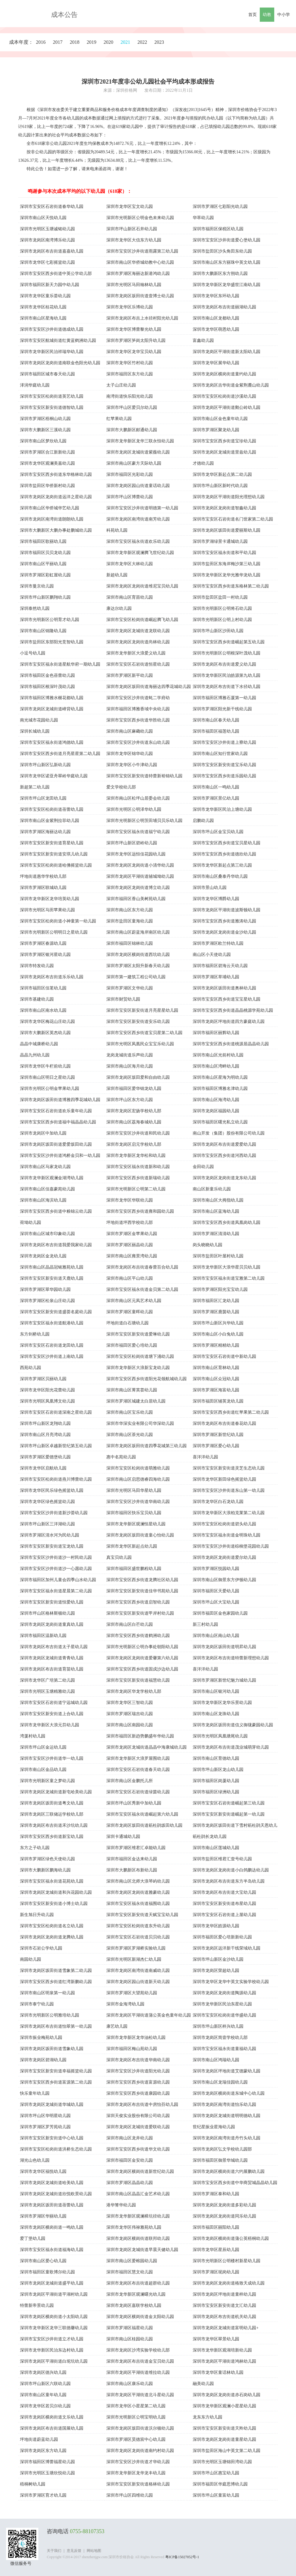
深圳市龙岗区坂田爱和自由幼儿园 (138, 1077)
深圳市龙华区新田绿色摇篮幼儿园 (224, 1479)
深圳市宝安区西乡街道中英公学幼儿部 (56, 273)
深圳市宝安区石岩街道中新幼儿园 (224, 1356)
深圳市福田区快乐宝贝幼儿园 (133, 1513)
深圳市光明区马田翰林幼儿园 (133, 284)
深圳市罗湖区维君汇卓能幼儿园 (136, 1847)
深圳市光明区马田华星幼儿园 (133, 1490)
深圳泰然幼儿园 (35, 608)
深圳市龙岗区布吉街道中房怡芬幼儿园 (142, 2104)
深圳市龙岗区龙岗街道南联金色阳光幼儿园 (60, 363)
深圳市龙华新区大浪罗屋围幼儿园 (138, 1758)
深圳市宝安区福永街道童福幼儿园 (224, 2048)
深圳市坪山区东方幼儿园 (129, 1099)
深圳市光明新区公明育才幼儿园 (49, 619)
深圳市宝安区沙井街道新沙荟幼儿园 (54, 1513)
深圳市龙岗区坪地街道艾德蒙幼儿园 (226, 2071)
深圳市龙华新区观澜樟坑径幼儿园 (138, 2216)
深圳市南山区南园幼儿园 (129, 1725)
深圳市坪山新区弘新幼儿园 (45, 765)
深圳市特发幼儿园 (37, 965)
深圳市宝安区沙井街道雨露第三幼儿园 (142, 251)
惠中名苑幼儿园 (121, 1457)
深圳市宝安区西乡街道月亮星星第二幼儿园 (60, 753)
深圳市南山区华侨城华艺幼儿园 (49, 508)
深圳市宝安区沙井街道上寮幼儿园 (224, 742)
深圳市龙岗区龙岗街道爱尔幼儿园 (224, 1557)
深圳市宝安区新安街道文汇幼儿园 (224, 2305)
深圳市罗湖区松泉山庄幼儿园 (47, 1300)
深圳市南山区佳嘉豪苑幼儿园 (47, 1189)
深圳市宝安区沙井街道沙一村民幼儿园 (56, 1557)
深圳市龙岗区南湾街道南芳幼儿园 (138, 519)
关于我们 (54, 2551)
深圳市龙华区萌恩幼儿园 (216, 329)
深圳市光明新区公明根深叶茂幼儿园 (226, 653)
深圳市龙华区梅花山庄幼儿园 (47, 1021)
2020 (108, 42)
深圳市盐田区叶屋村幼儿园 (218, 1256)
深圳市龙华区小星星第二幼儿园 (136, 2406)
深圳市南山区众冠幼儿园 (216, 1379)
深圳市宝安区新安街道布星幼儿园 (224, 1903)
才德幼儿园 (203, 463)
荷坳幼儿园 (30, 1222)
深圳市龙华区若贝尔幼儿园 (45, 2406)
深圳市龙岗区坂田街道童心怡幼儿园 (140, 1535)
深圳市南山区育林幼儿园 (216, 1367)
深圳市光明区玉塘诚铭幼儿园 (47, 229)
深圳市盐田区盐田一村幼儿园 (220, 597)
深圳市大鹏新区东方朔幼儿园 (220, 273)
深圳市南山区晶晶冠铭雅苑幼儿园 (51, 1267)
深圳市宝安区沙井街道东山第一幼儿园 (229, 1490)
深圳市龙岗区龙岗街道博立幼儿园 (138, 887)
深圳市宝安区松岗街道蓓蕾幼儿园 (51, 809)
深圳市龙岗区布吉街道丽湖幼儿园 (224, 307)
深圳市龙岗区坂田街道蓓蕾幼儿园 (51, 2205)
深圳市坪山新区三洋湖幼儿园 (47, 1524)
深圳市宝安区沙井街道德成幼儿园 (51, 329)
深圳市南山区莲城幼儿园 (216, 1847)
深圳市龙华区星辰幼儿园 (216, 2249)
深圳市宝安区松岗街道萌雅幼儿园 (138, 1468)
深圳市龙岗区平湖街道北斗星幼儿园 (140, 2395)
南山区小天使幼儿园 (212, 954)
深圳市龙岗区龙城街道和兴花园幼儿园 (56, 1892)
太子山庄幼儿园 (121, 385)
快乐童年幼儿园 (35, 2093)
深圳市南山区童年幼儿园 (43, 2395)
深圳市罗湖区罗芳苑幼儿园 (45, 2127)
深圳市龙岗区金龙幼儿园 (43, 1256)
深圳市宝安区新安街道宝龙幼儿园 (51, 1546)
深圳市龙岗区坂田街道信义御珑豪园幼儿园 (233, 1725)
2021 (125, 42)
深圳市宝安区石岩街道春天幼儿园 (138, 1769)
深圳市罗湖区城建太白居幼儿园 (136, 1401)
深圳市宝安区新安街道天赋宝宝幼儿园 (142, 1914)
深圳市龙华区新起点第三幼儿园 (222, 865)
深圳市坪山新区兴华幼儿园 (218, 1323)
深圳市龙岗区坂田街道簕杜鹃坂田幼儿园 (144, 1825)
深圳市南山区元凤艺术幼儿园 (133, 1300)
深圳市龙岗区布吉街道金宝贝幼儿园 (140, 2361)
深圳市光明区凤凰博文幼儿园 (47, 1401)
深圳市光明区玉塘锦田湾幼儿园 (222, 2462)
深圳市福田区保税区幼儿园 (218, 229)
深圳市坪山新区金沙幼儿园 (218, 1959)
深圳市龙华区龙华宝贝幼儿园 (133, 351)
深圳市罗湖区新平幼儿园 (129, 675)
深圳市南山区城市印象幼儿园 (47, 1233)
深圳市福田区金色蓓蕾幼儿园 (47, 675)
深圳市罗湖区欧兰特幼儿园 (218, 943)
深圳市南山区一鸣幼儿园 (216, 787)
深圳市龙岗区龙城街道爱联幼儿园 (138, 2127)
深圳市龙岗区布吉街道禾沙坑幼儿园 (54, 1825)
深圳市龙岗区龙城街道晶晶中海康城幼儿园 (146, 1747)
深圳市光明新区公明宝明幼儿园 (136, 2417)
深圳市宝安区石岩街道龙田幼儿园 (51, 1345)
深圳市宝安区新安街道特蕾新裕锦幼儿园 (144, 776)
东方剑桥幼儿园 (35, 1334)
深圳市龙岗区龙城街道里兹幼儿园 (224, 452)
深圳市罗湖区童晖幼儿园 (129, 1312)
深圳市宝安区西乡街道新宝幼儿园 (51, 1836)
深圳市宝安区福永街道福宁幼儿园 (138, 831)
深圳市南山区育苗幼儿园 (129, 597)
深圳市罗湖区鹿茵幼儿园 (216, 1312)
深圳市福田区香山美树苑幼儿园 (136, 898)
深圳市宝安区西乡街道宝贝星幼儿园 (226, 843)
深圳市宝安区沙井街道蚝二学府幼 (138, 698)
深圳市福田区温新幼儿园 (43, 1635)
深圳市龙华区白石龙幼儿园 (218, 1501)
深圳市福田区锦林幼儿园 (129, 943)
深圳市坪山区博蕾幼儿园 (129, 497)
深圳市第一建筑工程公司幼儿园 (136, 977)
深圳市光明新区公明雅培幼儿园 (49, 2015)
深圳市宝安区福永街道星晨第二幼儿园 (56, 1591)
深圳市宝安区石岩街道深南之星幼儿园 (56, 1412)
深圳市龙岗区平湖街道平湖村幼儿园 (54, 2294)
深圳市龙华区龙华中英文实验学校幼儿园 (231, 1981)
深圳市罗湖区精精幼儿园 (216, 1345)
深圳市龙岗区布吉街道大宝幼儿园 (224, 1892)
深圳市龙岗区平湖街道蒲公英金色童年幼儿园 (148, 2015)
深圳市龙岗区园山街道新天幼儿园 (138, 1981)
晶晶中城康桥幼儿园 (39, 1044)
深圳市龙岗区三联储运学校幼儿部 (51, 1814)
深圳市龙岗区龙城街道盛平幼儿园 (51, 2283)
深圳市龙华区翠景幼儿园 (216, 2339)
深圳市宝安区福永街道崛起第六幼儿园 (142, 1814)
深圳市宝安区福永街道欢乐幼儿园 (138, 541)
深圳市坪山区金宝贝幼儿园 (218, 831)
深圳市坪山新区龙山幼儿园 (218, 1769)
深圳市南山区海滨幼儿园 (43, 1200)
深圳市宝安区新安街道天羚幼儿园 (224, 2428)
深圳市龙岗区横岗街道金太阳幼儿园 (140, 2316)
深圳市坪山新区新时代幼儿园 (220, 485)
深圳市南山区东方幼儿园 (129, 910)
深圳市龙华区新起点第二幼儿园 (222, 474)
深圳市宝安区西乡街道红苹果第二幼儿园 (231, 1412)
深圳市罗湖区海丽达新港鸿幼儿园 (138, 273)
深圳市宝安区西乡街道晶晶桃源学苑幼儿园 (233, 1010)
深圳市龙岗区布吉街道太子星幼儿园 (54, 1647)
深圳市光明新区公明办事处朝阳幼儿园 (142, 1647)
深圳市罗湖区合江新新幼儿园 (47, 452)
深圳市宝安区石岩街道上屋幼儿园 (224, 1914)
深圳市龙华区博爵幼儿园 (216, 898)
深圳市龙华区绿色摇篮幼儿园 (47, 1501)
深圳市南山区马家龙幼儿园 (45, 1166)
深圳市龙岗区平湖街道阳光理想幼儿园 (229, 497)
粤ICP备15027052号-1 (182, 2557)
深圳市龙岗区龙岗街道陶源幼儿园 (224, 1993)
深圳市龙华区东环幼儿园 (216, 296)
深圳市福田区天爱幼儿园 (216, 1591)
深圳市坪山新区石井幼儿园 (131, 229)
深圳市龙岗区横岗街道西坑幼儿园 (138, 954)
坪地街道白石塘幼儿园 (127, 1323)
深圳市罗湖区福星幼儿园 (129, 2328)
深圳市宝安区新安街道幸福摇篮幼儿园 (56, 2071)
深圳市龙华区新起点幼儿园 (131, 1546)
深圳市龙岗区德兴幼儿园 (43, 2372)
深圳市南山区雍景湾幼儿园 (131, 1256)
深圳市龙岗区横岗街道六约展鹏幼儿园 (229, 2171)
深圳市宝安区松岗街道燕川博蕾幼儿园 (56, 1479)
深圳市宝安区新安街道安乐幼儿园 (138, 1021)
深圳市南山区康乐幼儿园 (129, 2383)
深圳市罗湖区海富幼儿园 (216, 1390)
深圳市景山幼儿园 (210, 887)
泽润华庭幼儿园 (35, 385)
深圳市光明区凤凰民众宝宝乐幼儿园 (140, 1044)
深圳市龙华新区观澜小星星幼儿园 (224, 2406)
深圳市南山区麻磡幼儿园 (129, 731)
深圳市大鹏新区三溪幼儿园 (45, 430)
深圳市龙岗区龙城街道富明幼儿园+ (226, 2328)
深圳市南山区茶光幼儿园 (129, 1434)
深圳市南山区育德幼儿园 (216, 1758)
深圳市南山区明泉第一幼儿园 (47, 1993)
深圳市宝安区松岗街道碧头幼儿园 (224, 1524)
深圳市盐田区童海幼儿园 (129, 921)
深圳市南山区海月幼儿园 (129, 1066)
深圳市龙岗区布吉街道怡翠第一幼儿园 (56, 2026)
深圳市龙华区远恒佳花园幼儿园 (136, 854)
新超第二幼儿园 (35, 787)
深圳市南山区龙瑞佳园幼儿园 (220, 2082)
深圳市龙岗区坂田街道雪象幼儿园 (51, 2048)
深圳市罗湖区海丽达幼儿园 (45, 831)
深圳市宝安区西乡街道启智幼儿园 (138, 1602)
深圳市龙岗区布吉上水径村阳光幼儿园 (142, 318)
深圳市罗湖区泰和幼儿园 (216, 2194)
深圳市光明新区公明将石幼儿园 (222, 608)
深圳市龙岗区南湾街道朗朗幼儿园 (51, 519)
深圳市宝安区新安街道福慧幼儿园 (138, 1680)
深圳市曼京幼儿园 (37, 586)
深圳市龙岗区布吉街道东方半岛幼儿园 (229, 1881)
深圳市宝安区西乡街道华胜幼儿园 (138, 720)
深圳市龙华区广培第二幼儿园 (47, 1680)
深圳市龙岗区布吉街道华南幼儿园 (138, 2060)
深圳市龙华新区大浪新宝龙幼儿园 (138, 1367)
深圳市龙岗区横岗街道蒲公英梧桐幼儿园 (231, 2238)
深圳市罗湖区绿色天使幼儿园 (47, 1859)
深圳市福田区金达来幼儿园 (131, 1859)
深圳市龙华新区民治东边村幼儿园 (51, 2350)
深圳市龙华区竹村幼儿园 (129, 363)
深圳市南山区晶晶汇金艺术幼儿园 (138, 2194)
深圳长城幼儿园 (35, 731)
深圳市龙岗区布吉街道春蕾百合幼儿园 (142, 1267)
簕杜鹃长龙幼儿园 (210, 1836)
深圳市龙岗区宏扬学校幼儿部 (133, 1111)
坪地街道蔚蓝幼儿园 (39, 2439)
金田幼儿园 (203, 1166)
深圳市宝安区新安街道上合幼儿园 (51, 1713)
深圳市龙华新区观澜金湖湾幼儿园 (51, 1178)
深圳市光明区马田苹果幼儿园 (47, 910)
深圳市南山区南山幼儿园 (216, 1635)
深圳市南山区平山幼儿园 (129, 1278)
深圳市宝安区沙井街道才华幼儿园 (138, 2462)
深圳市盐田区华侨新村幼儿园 (47, 485)
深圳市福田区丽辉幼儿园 (216, 1032)
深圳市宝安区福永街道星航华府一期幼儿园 (60, 664)
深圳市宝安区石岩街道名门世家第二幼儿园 (233, 519)
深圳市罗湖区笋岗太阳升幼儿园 (136, 340)
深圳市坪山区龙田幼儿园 (43, 798)
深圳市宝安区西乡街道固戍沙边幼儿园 (142, 1669)
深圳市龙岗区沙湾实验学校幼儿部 (138, 2350)
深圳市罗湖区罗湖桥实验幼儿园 (136, 1948)
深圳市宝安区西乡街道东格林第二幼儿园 (231, 586)
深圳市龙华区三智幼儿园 (129, 1702)
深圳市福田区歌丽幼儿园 (43, 541)
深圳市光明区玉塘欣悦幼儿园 (47, 2473)
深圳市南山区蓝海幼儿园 (216, 1211)
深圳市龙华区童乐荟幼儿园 (45, 296)
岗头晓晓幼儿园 (207, 1245)
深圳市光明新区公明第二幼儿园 (136, 1189)
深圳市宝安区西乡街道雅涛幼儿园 (224, 921)
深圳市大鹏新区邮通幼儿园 (131, 430)
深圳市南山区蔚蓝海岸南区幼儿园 (138, 932)
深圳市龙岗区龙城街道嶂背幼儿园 (51, 709)
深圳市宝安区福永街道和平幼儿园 (224, 552)
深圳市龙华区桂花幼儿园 (43, 307)
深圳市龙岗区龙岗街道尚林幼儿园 (138, 642)
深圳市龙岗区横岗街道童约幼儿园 (224, 374)
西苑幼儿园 (30, 1367)
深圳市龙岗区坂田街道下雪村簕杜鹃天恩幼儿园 (235, 1826)
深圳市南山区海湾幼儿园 (216, 1099)
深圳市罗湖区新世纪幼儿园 (218, 1434)
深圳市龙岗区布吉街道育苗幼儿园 (51, 1669)
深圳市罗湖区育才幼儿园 (43, 2495)
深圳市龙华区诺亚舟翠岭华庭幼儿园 (54, 776)
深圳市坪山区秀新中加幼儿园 (133, 1803)
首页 (252, 14)
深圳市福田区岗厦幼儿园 (216, 1780)
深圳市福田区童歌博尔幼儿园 (47, 2272)
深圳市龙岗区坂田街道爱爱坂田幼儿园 (56, 1144)
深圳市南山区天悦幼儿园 (43, 217)
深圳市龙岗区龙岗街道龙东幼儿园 (224, 1178)
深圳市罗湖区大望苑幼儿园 (131, 1993)
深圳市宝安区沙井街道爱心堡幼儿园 (226, 240)
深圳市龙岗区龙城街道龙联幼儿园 (138, 631)
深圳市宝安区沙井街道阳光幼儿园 (138, 2071)
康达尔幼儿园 (119, 608)
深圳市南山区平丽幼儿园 (43, 564)
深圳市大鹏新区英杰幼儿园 (45, 1032)
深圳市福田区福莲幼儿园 (216, 731)
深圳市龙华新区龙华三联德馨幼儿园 (54, 2328)
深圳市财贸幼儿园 (123, 999)
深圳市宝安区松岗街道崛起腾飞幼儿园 (142, 619)
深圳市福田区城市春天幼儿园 (47, 374)
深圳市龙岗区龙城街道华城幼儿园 (51, 2104)
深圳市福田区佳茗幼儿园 (43, 988)
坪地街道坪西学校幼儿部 (129, 1222)
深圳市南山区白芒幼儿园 (129, 1624)
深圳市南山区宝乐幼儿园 (129, 1412)
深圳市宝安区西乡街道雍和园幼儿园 (140, 1211)
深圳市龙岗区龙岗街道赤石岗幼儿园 (226, 2395)
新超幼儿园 (116, 575)
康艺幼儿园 (116, 2026)
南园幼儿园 (30, 1959)
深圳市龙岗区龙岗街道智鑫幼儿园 (224, 508)
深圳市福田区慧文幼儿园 (129, 2272)
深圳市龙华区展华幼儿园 (216, 363)
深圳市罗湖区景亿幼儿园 (216, 798)
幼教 (267, 14)
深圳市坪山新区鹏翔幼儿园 (45, 597)
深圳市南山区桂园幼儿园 (129, 2339)
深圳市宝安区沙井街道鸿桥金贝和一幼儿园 (60, 1155)
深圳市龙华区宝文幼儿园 (129, 206)
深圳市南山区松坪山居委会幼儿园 (138, 798)
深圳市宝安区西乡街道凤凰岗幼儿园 (226, 1222)
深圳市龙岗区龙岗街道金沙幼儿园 (224, 932)
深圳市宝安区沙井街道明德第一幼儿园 (142, 508)
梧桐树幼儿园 (32, 2484)
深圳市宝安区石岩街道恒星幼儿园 (138, 664)
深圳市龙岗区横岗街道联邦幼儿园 (138, 2238)
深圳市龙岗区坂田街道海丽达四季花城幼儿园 (148, 686)
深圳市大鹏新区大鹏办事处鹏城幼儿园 (56, 530)
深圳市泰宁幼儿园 (37, 2004)
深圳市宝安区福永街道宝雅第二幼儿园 (229, 1278)
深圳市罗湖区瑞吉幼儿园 (129, 1713)
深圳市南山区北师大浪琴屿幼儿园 (138, 1881)
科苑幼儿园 (116, 530)
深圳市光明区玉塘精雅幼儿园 (47, 1691)
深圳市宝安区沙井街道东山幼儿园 (138, 742)
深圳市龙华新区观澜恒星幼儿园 (136, 1524)
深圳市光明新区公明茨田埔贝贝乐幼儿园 (144, 820)
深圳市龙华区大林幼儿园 (129, 564)
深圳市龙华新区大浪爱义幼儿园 (136, 653)
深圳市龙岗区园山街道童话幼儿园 (138, 485)
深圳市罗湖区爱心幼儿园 (216, 1446)
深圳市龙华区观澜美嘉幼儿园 (47, 463)
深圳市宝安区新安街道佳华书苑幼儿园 (142, 1591)
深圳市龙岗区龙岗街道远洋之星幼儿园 (56, 497)
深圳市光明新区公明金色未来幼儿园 (140, 217)
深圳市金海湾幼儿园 (125, 2004)
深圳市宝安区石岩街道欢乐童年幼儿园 (56, 1111)
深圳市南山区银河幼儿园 (216, 1691)
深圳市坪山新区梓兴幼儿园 (218, 2026)
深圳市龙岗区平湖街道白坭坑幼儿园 (54, 2361)
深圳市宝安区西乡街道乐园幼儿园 (224, 776)
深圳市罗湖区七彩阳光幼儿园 (220, 206)
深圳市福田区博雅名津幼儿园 (220, 1088)
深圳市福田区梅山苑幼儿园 (131, 2048)
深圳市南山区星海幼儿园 (43, 318)
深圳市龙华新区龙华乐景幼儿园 (222, 1702)
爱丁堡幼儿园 (32, 2238)
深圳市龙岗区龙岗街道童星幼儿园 (224, 2439)
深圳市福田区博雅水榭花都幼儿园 (51, 698)
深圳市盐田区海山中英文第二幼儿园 (226, 2450)
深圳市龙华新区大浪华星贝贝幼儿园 (226, 1267)
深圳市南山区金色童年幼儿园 (220, 418)
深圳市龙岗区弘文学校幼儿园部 (222, 2149)
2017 (58, 42)
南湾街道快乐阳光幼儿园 (129, 396)
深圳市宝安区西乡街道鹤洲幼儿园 (138, 1635)
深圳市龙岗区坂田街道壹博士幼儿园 (140, 296)
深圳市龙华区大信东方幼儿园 (133, 240)
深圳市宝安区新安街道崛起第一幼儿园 (229, 1814)
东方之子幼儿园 (35, 1847)
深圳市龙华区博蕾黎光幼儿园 (133, 329)
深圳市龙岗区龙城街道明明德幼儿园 (226, 2115)
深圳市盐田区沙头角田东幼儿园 (222, 251)
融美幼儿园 (203, 2383)
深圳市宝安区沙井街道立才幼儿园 (51, 2339)
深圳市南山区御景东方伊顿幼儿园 (224, 1580)
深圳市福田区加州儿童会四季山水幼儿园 (58, 1580)
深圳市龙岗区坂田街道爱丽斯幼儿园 (226, 530)
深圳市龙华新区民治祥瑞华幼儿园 (51, 351)
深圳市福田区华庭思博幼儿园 (220, 2484)
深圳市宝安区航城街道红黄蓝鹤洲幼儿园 (58, 340)
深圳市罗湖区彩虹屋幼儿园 (45, 575)
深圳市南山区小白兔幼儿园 (218, 1334)
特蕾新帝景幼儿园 (37, 2305)
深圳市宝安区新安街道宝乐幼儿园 (224, 765)
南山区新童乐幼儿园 (212, 1189)
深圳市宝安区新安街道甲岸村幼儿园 (140, 1613)
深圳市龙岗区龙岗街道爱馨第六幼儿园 (142, 1658)
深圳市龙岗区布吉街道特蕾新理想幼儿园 (231, 1658)
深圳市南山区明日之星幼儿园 (47, 1077)
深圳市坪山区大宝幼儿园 (216, 1602)
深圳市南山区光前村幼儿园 (218, 1055)
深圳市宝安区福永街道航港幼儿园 (51, 1323)
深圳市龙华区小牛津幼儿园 (131, 765)
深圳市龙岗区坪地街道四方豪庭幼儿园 (229, 1021)
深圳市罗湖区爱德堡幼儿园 (45, 1457)
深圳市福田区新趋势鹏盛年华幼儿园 (140, 1736)
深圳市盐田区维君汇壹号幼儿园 (222, 1859)
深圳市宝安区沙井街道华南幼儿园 (138, 1501)
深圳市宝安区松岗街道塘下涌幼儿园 (140, 1356)
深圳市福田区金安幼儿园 (129, 2160)
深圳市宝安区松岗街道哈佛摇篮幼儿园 (56, 865)
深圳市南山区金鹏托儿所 (129, 1780)
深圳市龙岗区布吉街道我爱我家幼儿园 (56, 1245)
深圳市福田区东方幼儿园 (129, 374)
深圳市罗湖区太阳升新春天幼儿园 (138, 965)
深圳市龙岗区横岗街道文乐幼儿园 (51, 2417)
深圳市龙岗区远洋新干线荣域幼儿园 (226, 1948)
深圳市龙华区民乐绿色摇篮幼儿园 (51, 1490)
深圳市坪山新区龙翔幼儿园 (45, 1423)
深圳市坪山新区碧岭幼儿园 (131, 843)
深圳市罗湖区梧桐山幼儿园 (45, 418)
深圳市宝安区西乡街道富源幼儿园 (138, 2082)
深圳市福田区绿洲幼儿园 (216, 1792)
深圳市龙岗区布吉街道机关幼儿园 (224, 2316)
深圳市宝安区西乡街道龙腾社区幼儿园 (142, 1580)
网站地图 (94, 2551)
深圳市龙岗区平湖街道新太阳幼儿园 (226, 351)
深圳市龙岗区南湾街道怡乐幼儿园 (224, 2104)
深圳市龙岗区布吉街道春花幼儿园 (224, 1423)
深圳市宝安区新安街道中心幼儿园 (51, 2138)
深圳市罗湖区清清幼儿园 (216, 1233)
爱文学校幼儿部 (121, 787)
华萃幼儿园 (203, 217)
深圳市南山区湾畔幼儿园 (216, 1066)
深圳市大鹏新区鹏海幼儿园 (45, 1870)
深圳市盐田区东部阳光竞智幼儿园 (51, 642)
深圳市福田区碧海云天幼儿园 (220, 965)
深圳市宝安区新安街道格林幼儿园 (138, 2484)
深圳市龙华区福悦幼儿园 (43, 2171)
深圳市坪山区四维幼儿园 (129, 2495)
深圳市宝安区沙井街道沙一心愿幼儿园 (56, 1568)
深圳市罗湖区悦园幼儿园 (216, 1568)
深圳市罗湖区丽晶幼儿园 (129, 1245)
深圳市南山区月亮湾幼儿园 (45, 1434)
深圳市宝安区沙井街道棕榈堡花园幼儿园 (231, 1546)
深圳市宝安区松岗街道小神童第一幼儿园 (58, 921)
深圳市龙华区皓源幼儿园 (216, 1926)
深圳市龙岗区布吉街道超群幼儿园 (138, 2283)
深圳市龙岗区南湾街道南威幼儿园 (138, 1970)
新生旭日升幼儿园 (37, 1914)
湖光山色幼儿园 (35, 2160)
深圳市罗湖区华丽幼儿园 (43, 2216)
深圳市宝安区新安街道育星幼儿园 (51, 843)
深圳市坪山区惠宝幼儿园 (216, 2473)
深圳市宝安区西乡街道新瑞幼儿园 (138, 1178)
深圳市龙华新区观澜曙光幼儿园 (136, 2294)
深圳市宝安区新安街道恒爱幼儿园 (51, 1602)
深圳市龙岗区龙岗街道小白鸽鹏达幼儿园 (231, 1870)
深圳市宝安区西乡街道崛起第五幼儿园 (229, 642)
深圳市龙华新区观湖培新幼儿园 (222, 2350)
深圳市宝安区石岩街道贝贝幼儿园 (138, 1937)
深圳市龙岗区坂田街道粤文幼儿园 (51, 1803)
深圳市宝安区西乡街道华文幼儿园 (138, 2149)
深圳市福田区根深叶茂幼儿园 (47, 686)
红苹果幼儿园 (119, 418)
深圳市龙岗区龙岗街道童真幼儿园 (51, 1624)
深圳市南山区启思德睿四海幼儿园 (138, 1479)
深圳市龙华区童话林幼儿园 (218, 2372)
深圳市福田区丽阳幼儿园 (216, 2227)
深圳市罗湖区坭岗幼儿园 (216, 2272)
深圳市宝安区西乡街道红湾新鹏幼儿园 (56, 1981)
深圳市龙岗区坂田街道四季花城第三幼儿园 (146, 1446)
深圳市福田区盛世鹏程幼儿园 (133, 1568)
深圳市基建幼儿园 (37, 999)
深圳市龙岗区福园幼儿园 (216, 1111)
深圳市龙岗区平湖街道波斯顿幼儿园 (226, 910)
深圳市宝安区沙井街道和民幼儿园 (138, 1133)
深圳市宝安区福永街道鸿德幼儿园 (51, 742)
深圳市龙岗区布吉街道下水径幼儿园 (226, 686)
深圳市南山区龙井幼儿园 (129, 2138)
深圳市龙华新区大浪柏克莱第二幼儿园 (229, 1513)
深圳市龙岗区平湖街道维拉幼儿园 (138, 2372)
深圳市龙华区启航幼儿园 (43, 1468)
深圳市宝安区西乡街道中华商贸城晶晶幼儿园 (235, 2182)
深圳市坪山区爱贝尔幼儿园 (131, 407)
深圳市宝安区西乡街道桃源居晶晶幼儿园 (231, 1044)
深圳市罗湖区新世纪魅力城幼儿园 (224, 1680)
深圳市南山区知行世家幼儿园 (220, 753)
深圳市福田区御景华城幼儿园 (220, 2160)
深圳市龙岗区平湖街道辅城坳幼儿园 (140, 876)
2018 (74, 42)
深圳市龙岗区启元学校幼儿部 (133, 1144)
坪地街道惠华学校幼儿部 (43, 876)
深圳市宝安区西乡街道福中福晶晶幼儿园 (58, 1122)
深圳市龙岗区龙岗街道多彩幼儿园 (224, 2205)
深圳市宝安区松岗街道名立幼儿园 (51, 1926)
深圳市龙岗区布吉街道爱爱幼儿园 (224, 1144)
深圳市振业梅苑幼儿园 (41, 2037)
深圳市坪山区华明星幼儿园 (45, 2115)
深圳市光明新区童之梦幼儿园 (47, 1780)
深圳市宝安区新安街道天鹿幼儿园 (51, 1278)
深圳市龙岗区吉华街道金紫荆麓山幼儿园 (231, 385)
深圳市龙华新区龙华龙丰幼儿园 (136, 2473)
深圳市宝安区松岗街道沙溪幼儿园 (224, 396)
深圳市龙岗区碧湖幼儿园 (43, 2060)
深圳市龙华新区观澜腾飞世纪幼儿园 (140, 552)
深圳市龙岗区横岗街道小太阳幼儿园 (54, 2316)
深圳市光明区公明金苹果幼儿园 (49, 1088)
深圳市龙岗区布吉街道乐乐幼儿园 (51, 977)
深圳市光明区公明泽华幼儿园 (133, 809)
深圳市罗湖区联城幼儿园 (43, 887)
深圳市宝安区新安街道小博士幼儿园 (54, 1903)
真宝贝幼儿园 (119, 1557)
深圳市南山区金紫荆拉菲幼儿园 (49, 820)
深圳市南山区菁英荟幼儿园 (131, 1390)
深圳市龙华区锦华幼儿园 (129, 753)
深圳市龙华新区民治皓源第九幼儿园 (226, 675)
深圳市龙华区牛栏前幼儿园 (45, 1066)
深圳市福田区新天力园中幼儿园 (49, 284)
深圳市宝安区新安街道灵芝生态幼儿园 (229, 1468)
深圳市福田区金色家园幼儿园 (220, 1613)
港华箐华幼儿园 (121, 2205)
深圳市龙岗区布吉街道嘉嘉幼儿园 (51, 251)
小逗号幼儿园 (32, 653)
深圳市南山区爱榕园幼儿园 (131, 2261)
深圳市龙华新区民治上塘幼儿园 (222, 809)
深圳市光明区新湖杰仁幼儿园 (133, 1959)
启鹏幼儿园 (203, 820)
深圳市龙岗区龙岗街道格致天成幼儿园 (229, 2283)
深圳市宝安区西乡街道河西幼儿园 (224, 1155)
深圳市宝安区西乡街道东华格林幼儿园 (56, 474)
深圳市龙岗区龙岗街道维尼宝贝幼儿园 (142, 586)
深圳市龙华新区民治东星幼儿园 (222, 2004)
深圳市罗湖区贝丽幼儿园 (43, 1379)
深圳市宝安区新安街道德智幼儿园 (51, 407)
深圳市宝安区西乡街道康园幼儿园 (138, 2093)
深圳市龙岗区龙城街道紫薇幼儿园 (138, 452)
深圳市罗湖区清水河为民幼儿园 (49, 1535)
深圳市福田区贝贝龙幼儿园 (45, 552)
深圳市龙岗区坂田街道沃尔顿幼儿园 (140, 2428)
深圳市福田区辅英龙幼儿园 (218, 1401)
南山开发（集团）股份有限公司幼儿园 (229, 1133)
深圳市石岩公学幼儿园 (41, 1948)
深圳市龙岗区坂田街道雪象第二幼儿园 (56, 1970)
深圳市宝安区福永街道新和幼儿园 (138, 1166)
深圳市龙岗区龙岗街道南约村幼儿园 (140, 2450)
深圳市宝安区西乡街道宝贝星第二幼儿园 (144, 1032)
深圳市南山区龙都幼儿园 (216, 318)
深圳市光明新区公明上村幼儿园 (222, 619)
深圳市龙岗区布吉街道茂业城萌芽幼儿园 (231, 1747)
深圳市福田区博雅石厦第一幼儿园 (224, 698)
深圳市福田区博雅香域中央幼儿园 (138, 709)
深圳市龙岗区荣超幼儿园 (216, 1970)
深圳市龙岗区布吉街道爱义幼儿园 (224, 664)
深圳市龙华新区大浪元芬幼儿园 (49, 1725)
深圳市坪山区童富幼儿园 (216, 2495)
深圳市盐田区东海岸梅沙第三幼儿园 (226, 564)
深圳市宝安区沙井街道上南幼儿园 (51, 1356)
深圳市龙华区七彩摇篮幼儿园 (47, 262)
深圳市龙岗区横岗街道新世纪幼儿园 (140, 2171)
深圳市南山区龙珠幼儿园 (216, 1713)
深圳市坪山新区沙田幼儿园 (218, 631)
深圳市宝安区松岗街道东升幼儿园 (138, 1926)
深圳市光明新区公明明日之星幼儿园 (54, 932)
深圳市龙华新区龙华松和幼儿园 (136, 1155)
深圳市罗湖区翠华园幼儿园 (45, 1289)
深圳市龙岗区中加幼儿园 (43, 1133)
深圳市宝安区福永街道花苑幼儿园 (51, 1881)
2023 (159, 42)
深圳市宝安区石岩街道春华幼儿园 (51, 206)
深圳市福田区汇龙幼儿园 (216, 1300)
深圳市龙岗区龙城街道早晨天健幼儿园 (142, 2249)
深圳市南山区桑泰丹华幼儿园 (220, 876)
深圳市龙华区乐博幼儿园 (129, 307)
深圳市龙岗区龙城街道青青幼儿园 (51, 1658)
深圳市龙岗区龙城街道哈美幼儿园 (51, 2182)
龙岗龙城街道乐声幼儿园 (129, 1055)
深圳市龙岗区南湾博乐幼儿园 (47, 240)
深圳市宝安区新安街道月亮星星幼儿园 (142, 1010)
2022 (142, 42)
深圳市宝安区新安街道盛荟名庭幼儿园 (56, 1312)
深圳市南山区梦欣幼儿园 (43, 441)
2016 (41, 42)
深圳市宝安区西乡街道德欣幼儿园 (224, 854)
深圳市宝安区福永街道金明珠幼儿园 (226, 1535)
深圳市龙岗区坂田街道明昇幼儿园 (224, 1647)
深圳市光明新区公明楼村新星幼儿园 (226, 2261)
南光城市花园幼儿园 (39, 720)
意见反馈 (74, 2551)
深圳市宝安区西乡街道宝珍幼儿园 (224, 441)
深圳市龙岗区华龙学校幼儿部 (133, 1691)
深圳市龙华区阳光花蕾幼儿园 (47, 1390)
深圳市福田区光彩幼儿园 (129, 474)
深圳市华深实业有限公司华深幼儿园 (140, 1423)
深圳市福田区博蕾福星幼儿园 (47, 2462)
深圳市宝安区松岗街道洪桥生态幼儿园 (56, 2149)
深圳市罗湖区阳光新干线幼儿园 (222, 709)
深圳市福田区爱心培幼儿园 (131, 1345)
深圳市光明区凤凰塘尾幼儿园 (220, 1736)
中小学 (283, 14)
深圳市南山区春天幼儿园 (216, 720)
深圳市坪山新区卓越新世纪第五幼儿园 (56, 1446)
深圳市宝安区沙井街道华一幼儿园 (51, 1758)
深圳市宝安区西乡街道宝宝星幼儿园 (226, 999)
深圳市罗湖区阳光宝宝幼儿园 (220, 1289)
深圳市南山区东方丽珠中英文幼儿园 (226, 262)
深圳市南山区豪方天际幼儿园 (133, 463)
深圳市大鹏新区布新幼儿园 (131, 1870)
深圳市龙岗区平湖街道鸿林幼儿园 (224, 2361)
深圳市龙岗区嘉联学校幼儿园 (133, 2305)
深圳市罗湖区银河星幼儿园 (45, 954)
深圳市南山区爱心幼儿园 (43, 2261)
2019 (91, 42)
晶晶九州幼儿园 (35, 1055)
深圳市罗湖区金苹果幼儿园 (131, 1233)
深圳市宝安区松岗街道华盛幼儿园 (224, 2015)
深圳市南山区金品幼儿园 (43, 1769)
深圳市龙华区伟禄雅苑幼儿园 (133, 2227)
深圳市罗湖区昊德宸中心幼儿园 (136, 2439)
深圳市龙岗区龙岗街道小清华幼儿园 (140, 865)
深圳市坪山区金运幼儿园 (43, 1747)
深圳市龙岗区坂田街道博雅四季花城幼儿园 (60, 1099)
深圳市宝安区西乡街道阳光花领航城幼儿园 (146, 1379)
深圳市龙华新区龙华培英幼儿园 (49, 898)
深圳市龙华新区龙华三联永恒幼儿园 (140, 441)
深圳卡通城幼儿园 (123, 1836)
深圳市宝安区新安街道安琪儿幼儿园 (54, 854)
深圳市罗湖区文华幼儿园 (129, 988)
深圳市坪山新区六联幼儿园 (45, 2383)
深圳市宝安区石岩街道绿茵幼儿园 (138, 1792)
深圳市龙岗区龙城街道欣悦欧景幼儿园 (56, 2194)
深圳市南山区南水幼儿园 (43, 1010)
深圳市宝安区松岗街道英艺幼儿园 (51, 396)
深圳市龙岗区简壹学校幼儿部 (220, 2037)
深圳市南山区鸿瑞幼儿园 (216, 2060)
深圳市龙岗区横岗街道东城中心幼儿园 (229, 2093)
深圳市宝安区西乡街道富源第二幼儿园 (56, 2082)
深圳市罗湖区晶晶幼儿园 (129, 2182)
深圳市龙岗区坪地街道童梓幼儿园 (224, 2294)
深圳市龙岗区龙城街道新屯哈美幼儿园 (56, 1792)
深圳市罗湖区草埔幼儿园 (216, 977)
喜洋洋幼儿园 (205, 1457)
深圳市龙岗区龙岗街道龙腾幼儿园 (51, 1937)
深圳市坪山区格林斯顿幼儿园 (47, 1613)
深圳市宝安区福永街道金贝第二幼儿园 (142, 1289)
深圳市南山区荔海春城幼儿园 (133, 1122)
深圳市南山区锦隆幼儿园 (43, 631)
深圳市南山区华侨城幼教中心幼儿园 (140, 262)
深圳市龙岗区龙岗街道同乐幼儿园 (224, 2216)
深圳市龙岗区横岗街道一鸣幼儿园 (51, 2227)
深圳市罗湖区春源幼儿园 (43, 943)
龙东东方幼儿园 (207, 2417)
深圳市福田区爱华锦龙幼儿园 (133, 1088)
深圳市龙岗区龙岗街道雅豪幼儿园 (138, 1892)
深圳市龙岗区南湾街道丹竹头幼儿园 (226, 2138)
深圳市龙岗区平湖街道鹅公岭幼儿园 (226, 407)
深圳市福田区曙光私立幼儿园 (220, 1122)
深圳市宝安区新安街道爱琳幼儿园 (138, 1334)
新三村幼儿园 (205, 1624)
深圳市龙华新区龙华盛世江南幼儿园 (226, 284)
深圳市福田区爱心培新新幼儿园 (222, 1937)
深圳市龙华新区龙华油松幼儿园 (136, 2037)
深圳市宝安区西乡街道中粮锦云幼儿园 (56, 1211)
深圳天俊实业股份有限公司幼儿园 (138, 2115)
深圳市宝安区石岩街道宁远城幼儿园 (54, 1702)
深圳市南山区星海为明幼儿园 (220, 1077)
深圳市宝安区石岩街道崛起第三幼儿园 (229, 1803)
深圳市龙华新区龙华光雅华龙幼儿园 (226, 575)
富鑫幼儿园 (203, 340)
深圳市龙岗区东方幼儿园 (43, 2450)
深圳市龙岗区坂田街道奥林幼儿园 (224, 988)
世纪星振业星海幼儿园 (214, 2127)
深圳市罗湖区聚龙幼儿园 (216, 430)
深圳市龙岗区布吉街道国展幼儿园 (51, 2428)
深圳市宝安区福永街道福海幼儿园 (51, 2249)
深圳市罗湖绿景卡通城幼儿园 (220, 541)
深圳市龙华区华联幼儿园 (129, 1200)
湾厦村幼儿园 (32, 1736)
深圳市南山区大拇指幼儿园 (218, 1200)
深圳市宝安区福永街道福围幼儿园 (138, 1903)
